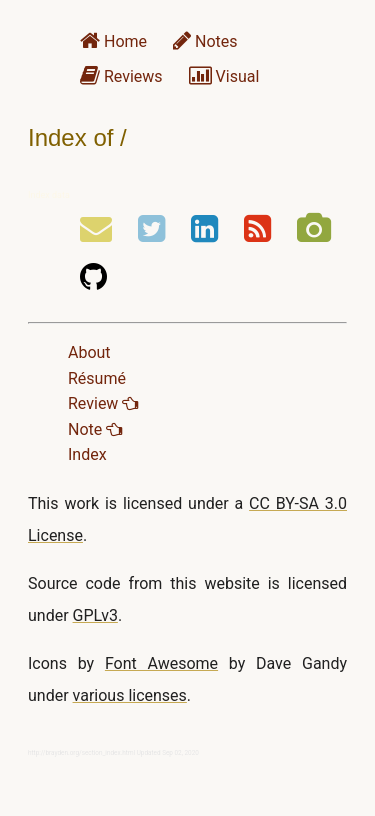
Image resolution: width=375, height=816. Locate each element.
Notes (205, 41)
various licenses (130, 695)
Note (95, 429)
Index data (49, 195)
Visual (224, 76)
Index (87, 454)
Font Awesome (161, 663)
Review (103, 403)
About (89, 352)
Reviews (121, 76)
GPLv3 (95, 615)
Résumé (97, 378)
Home (113, 41)
